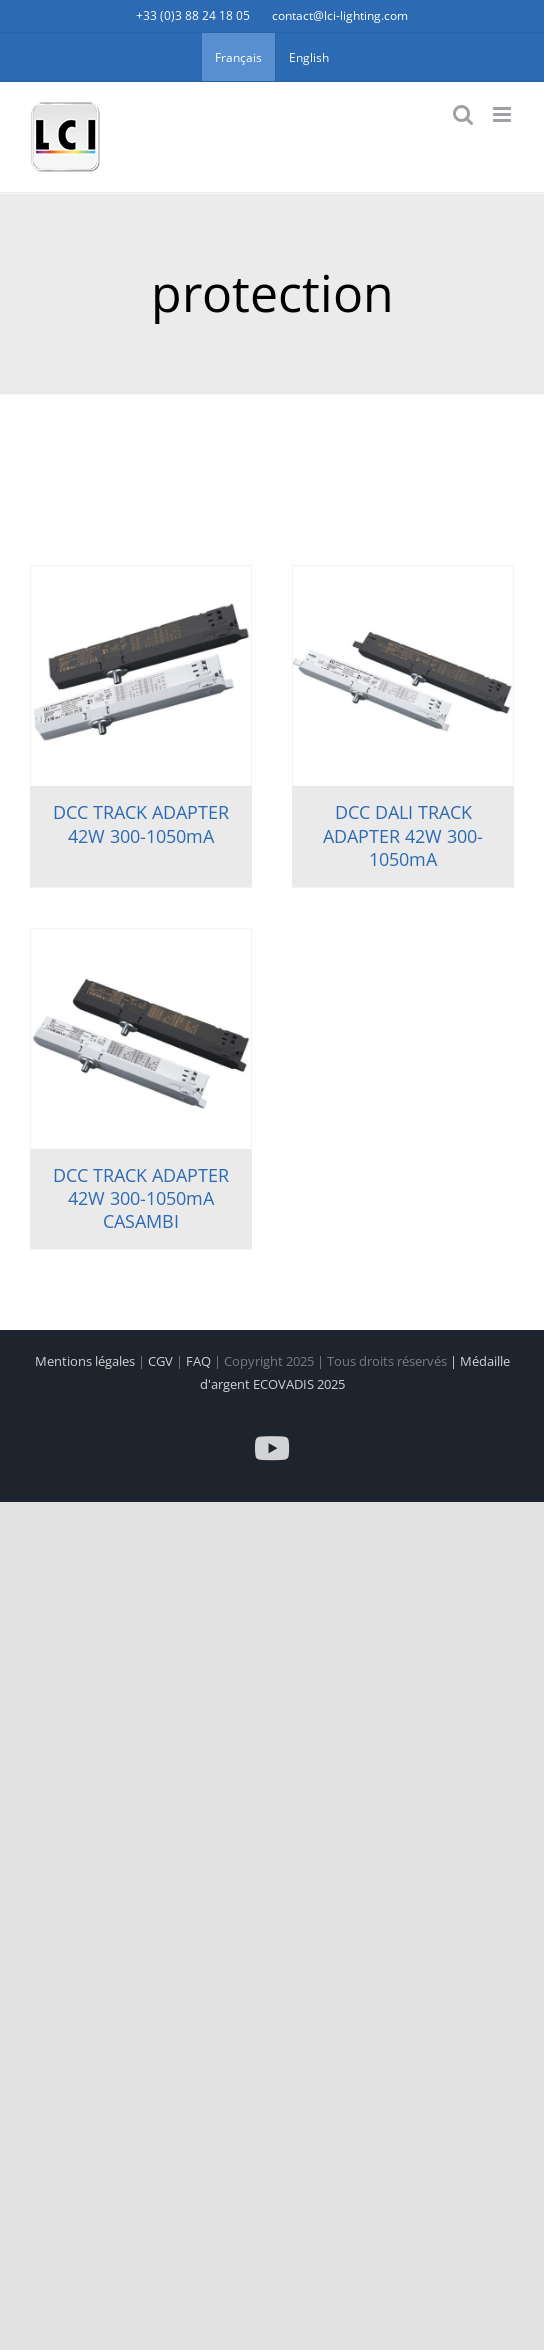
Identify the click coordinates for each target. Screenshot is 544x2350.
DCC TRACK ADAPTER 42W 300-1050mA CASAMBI (141, 1198)
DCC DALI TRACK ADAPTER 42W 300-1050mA (403, 835)
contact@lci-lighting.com (340, 15)
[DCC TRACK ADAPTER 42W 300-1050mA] (141, 676)
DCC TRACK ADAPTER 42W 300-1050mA (141, 823)
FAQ (200, 1361)
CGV (162, 1361)
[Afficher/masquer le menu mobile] (503, 114)
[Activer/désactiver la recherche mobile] (463, 114)
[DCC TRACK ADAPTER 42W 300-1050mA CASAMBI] (141, 1039)
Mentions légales (86, 1361)
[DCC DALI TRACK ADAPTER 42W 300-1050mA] (403, 676)
